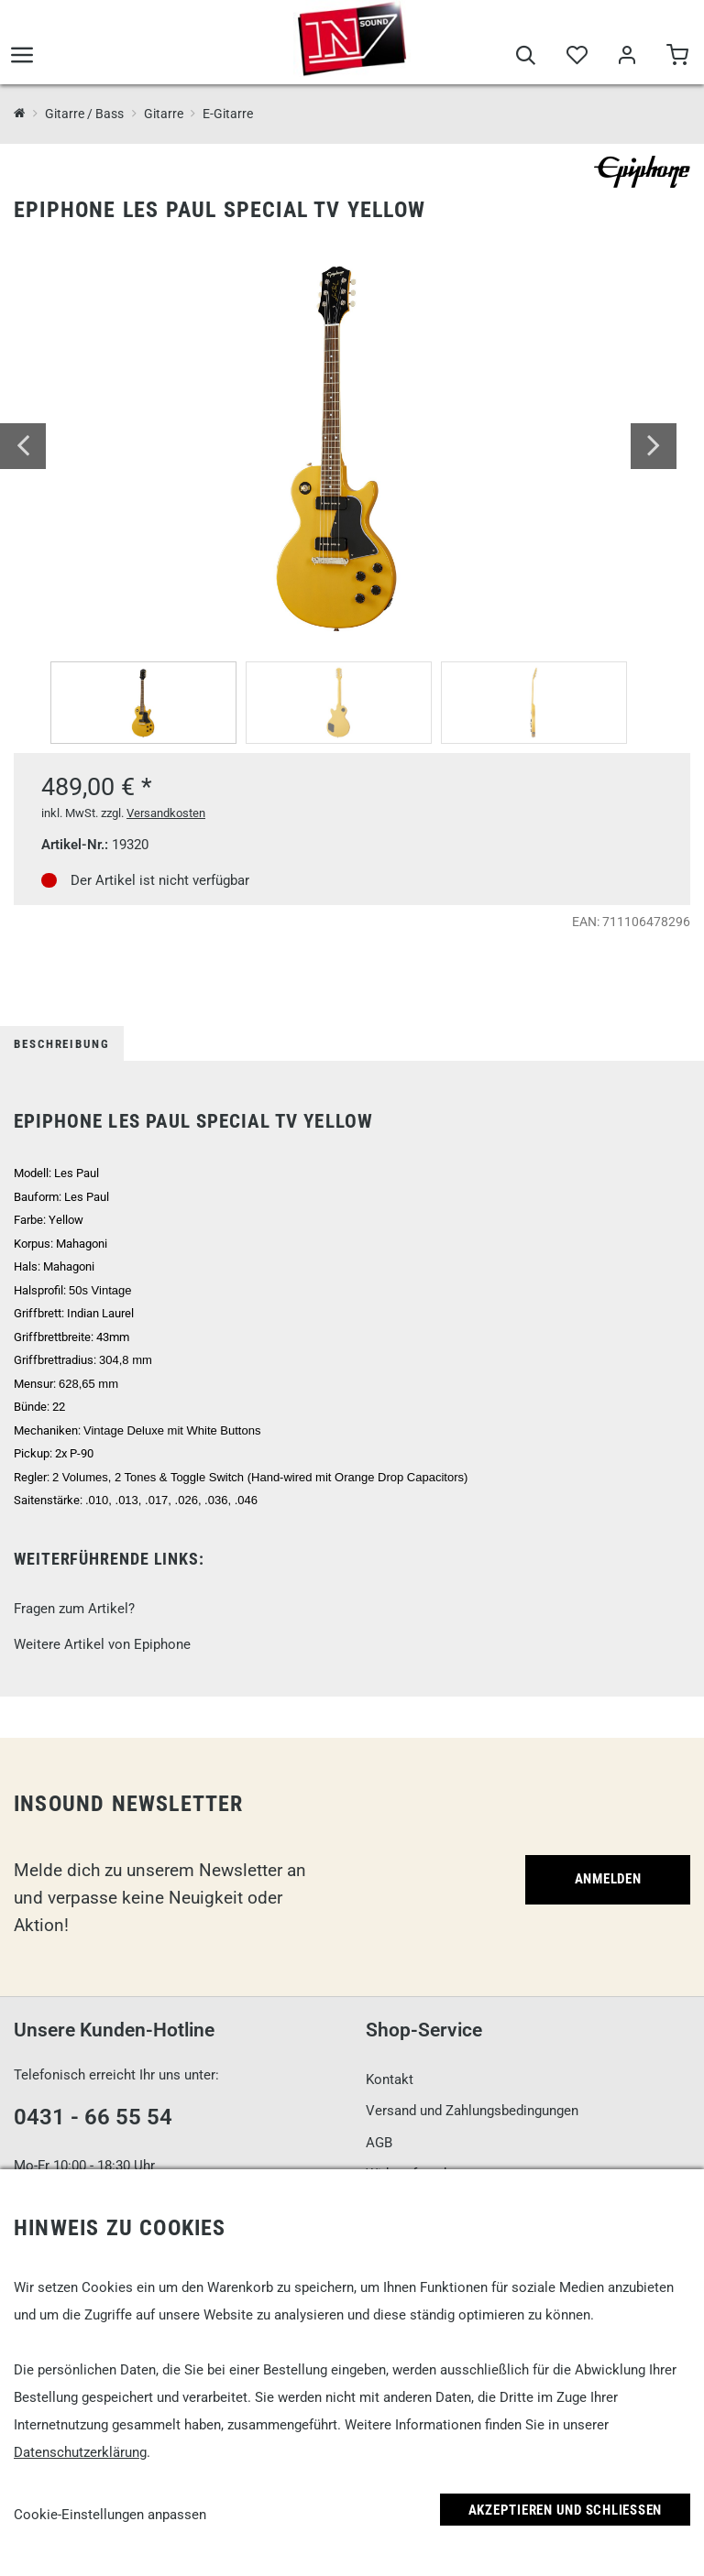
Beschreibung (62, 1044)
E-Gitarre (228, 113)
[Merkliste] (576, 57)
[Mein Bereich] (626, 57)
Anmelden (608, 1879)
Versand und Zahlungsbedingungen (472, 2110)
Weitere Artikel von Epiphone (102, 1644)
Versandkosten (165, 813)
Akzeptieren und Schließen (565, 2510)
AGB (379, 2142)
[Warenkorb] (677, 57)
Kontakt (389, 2079)
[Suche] (525, 57)
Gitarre (163, 113)
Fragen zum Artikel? (74, 1608)
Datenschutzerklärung (80, 2452)
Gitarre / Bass (84, 113)
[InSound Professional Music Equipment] (20, 114)
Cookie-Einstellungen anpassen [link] (110, 2514)
